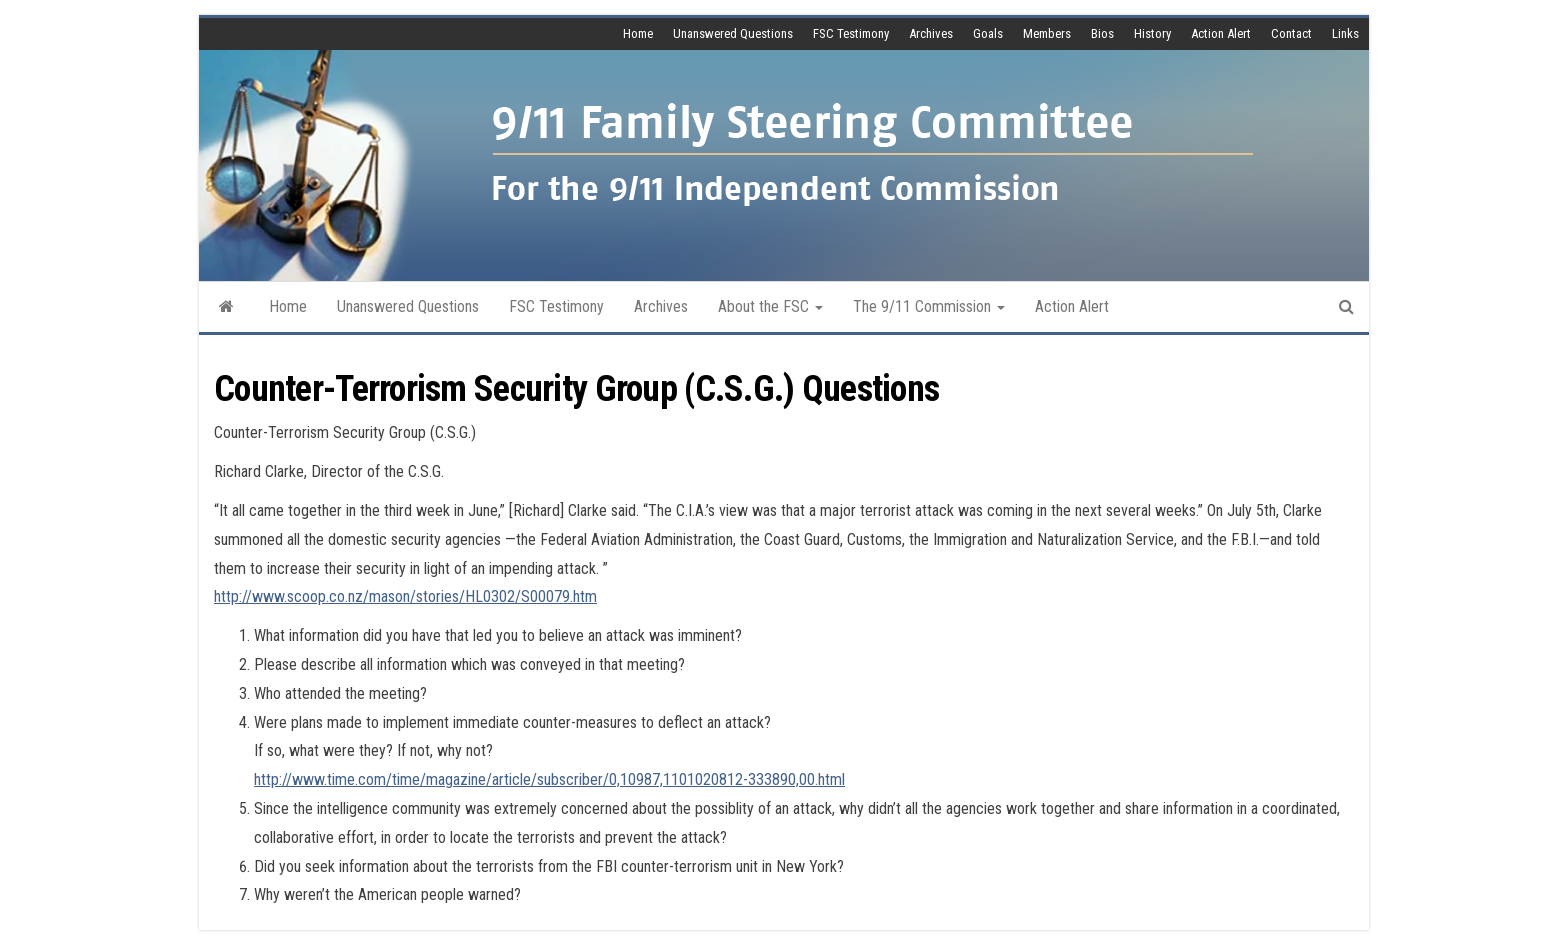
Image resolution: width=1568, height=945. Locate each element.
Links (1345, 33)
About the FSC (770, 306)
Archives (931, 33)
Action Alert (1221, 33)
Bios (1102, 33)
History (1152, 33)
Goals (988, 33)
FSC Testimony (851, 33)
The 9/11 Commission (929, 306)
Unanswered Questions (733, 33)
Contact (1291, 33)
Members (1047, 33)
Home (638, 33)
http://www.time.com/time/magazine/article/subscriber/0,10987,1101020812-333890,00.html (549, 779)
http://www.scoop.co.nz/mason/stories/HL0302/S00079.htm (405, 596)
